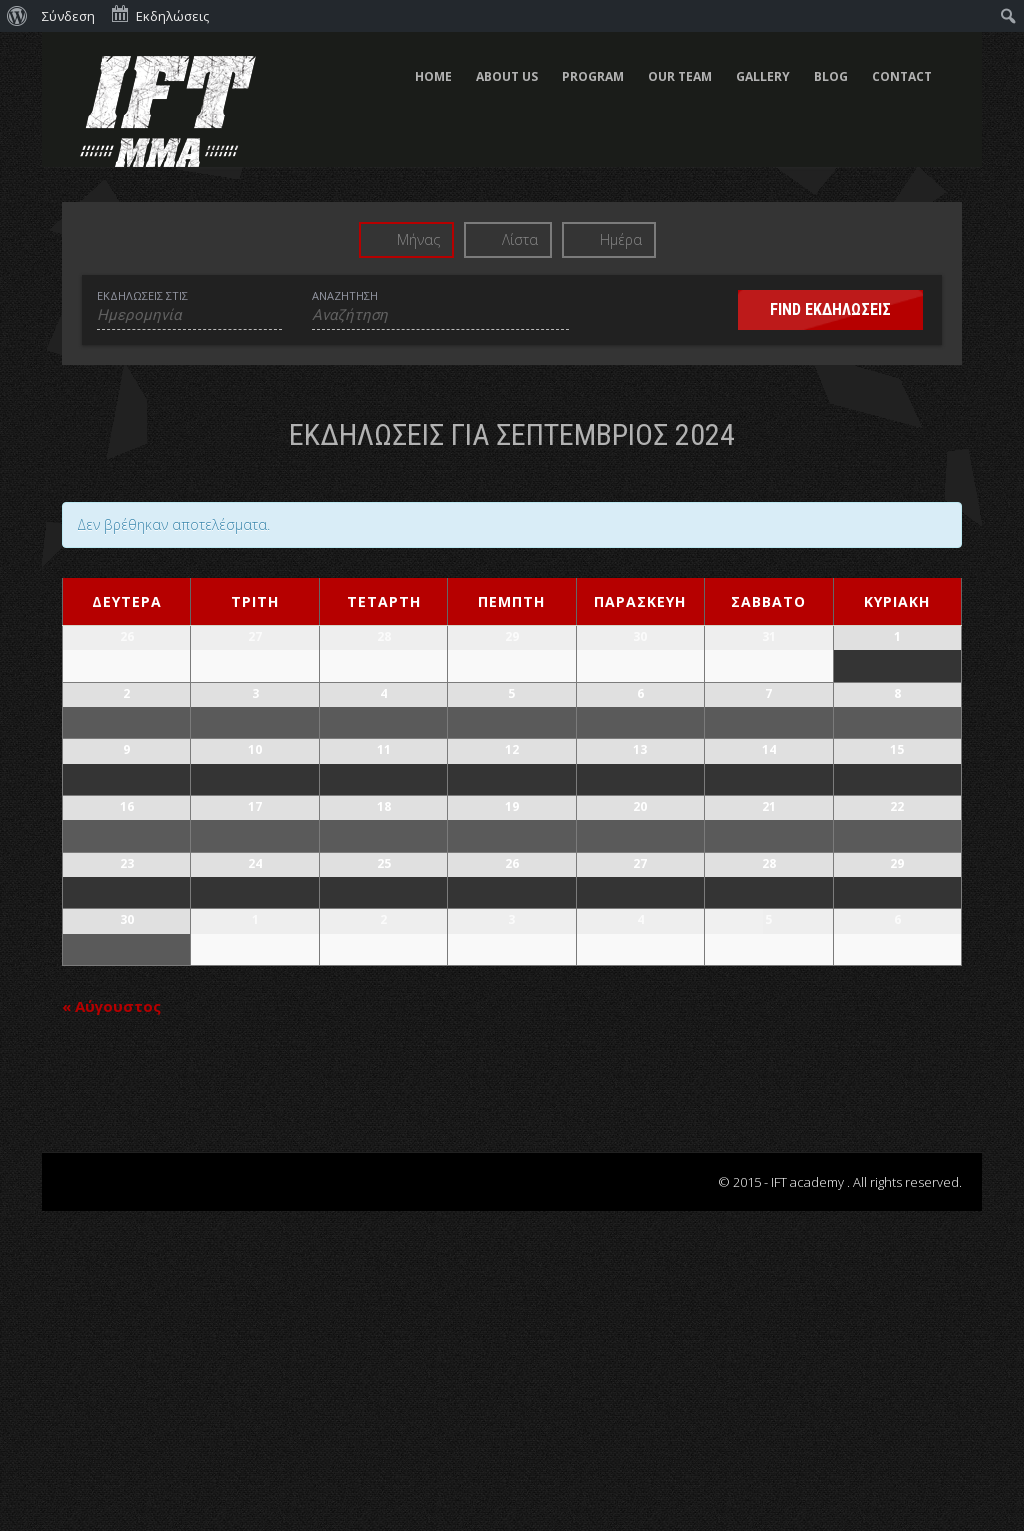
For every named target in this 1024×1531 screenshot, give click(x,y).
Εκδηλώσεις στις (142, 295)
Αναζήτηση (345, 295)
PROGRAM (593, 76)
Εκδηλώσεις (159, 14)
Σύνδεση (68, 16)
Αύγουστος (111, 1326)
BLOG (831, 76)
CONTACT (902, 76)
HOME (433, 76)
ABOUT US (507, 76)
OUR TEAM (680, 76)
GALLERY (763, 76)
